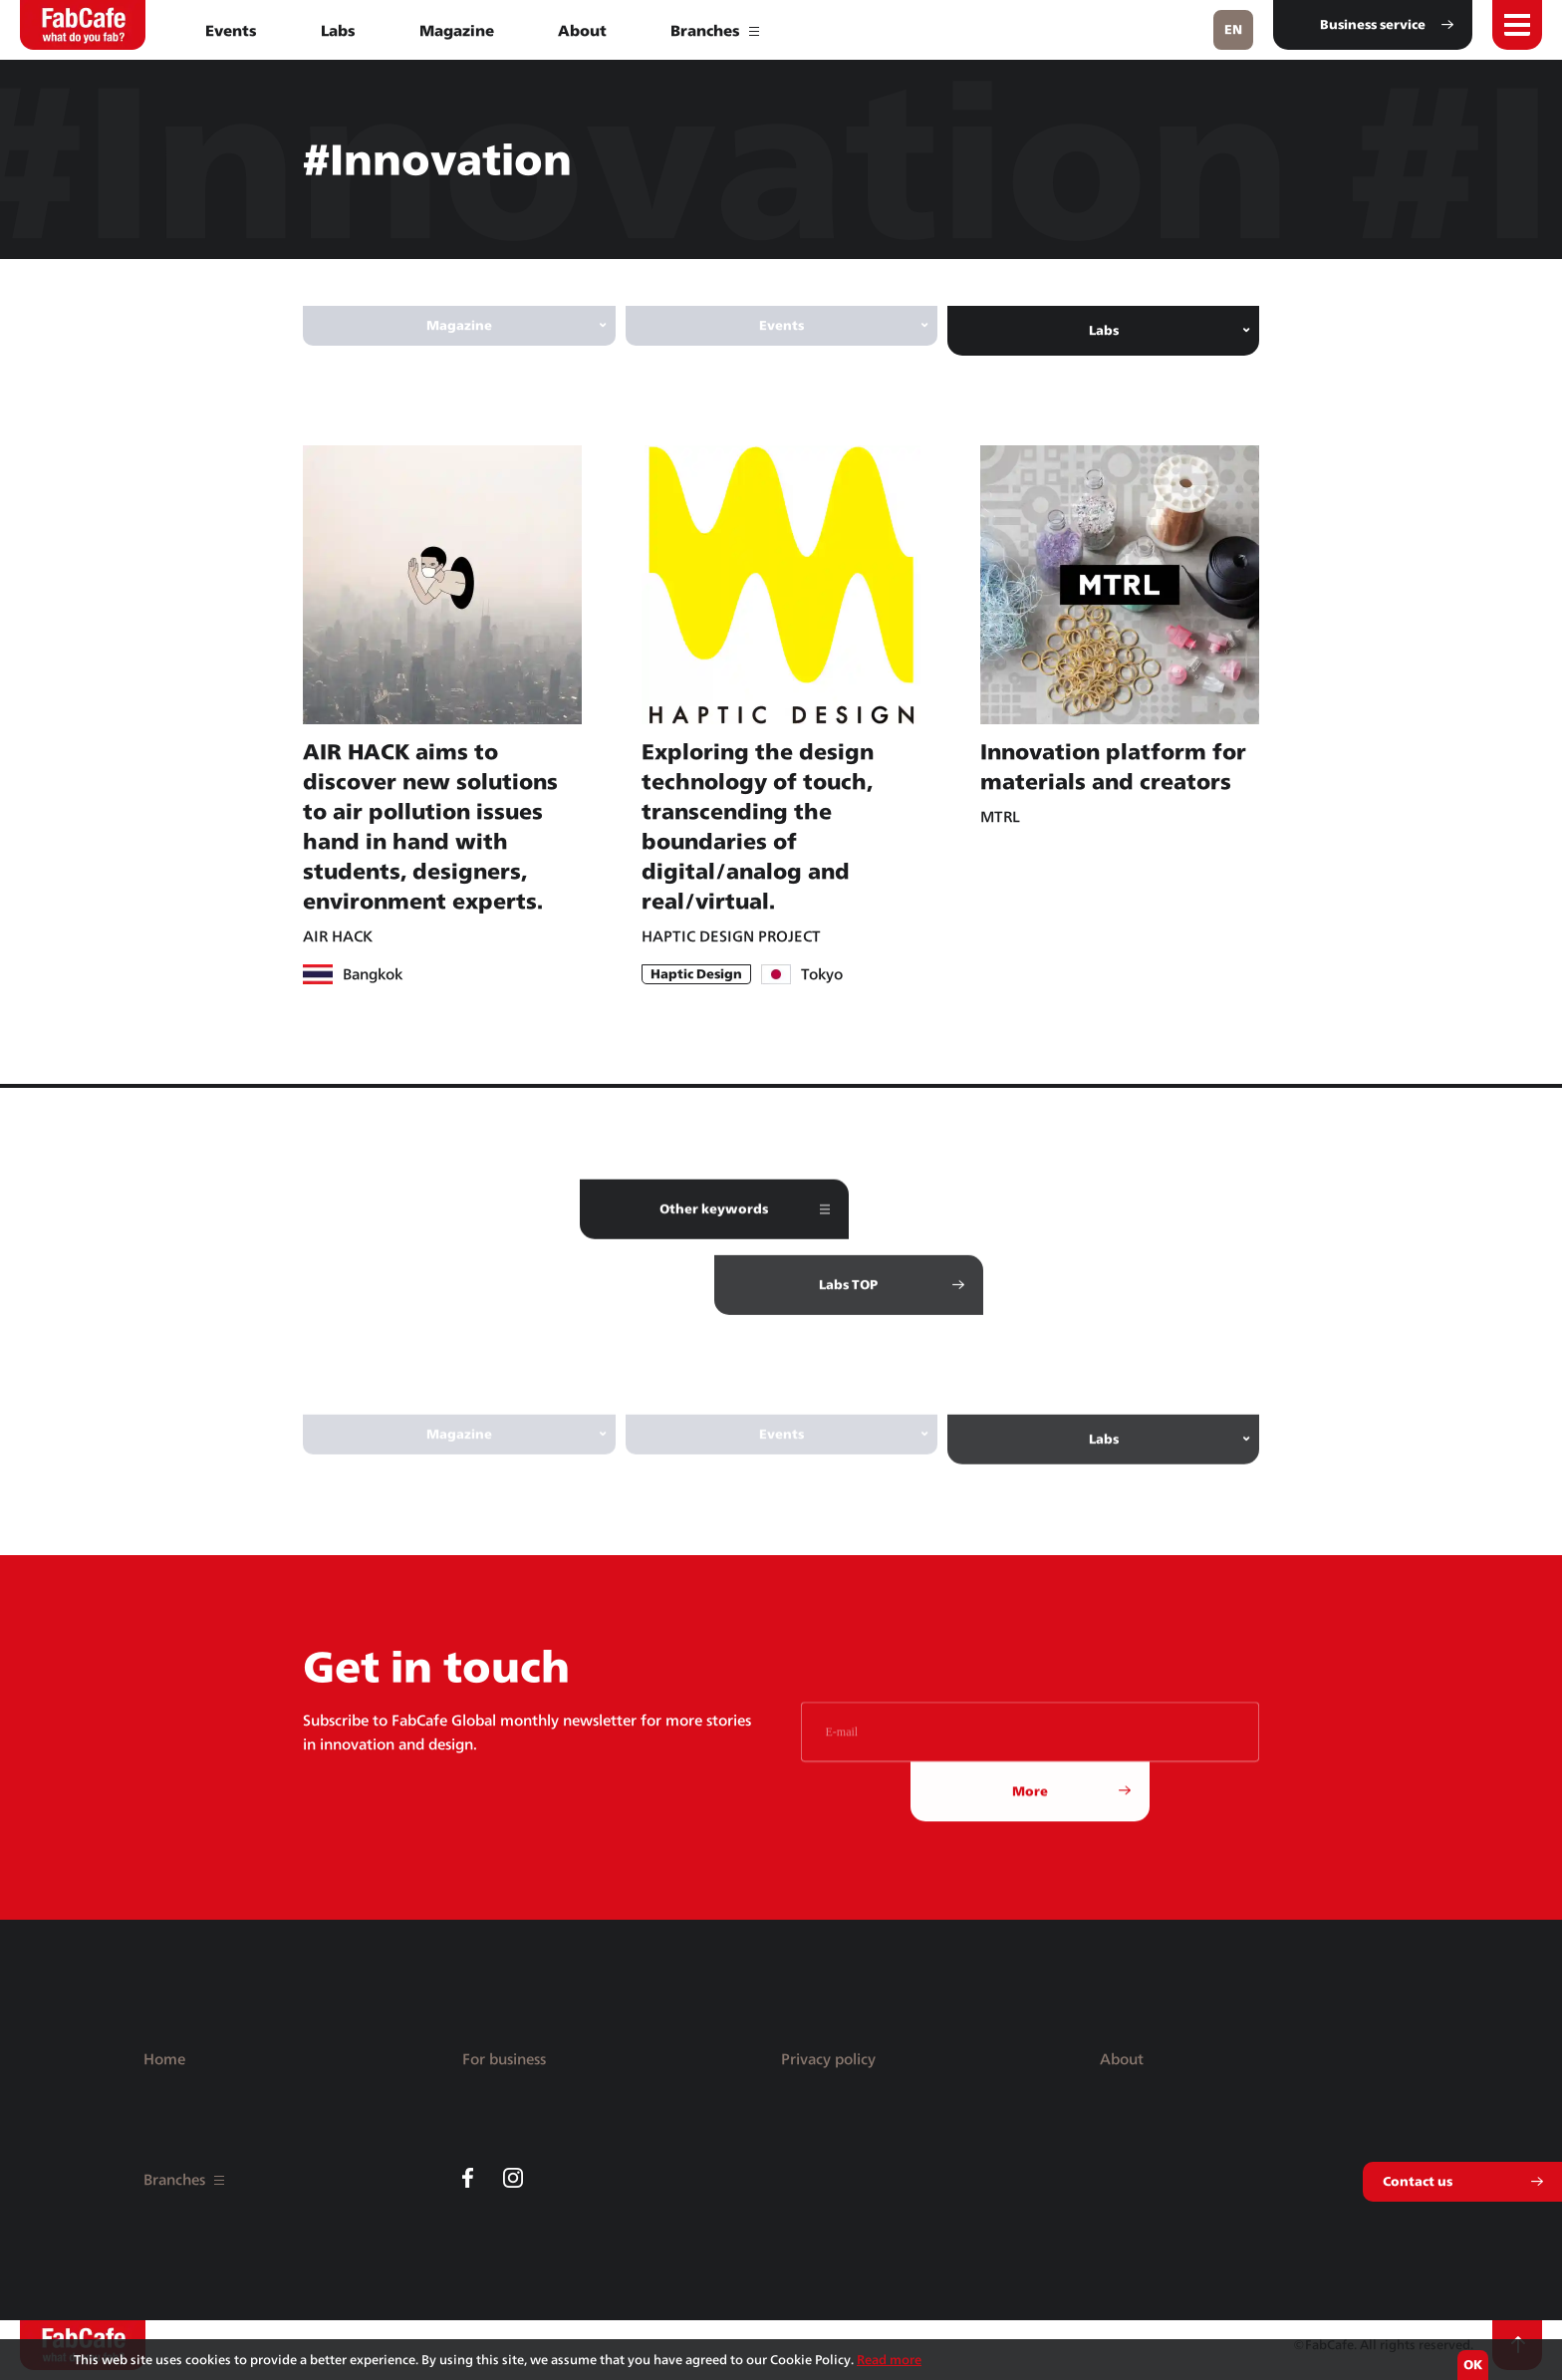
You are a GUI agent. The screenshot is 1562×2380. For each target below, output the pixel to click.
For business (504, 2058)
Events (231, 30)
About (582, 30)
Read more (889, 2359)
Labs (338, 30)
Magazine (456, 30)
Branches (714, 30)
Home (164, 2058)
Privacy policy (828, 2058)
